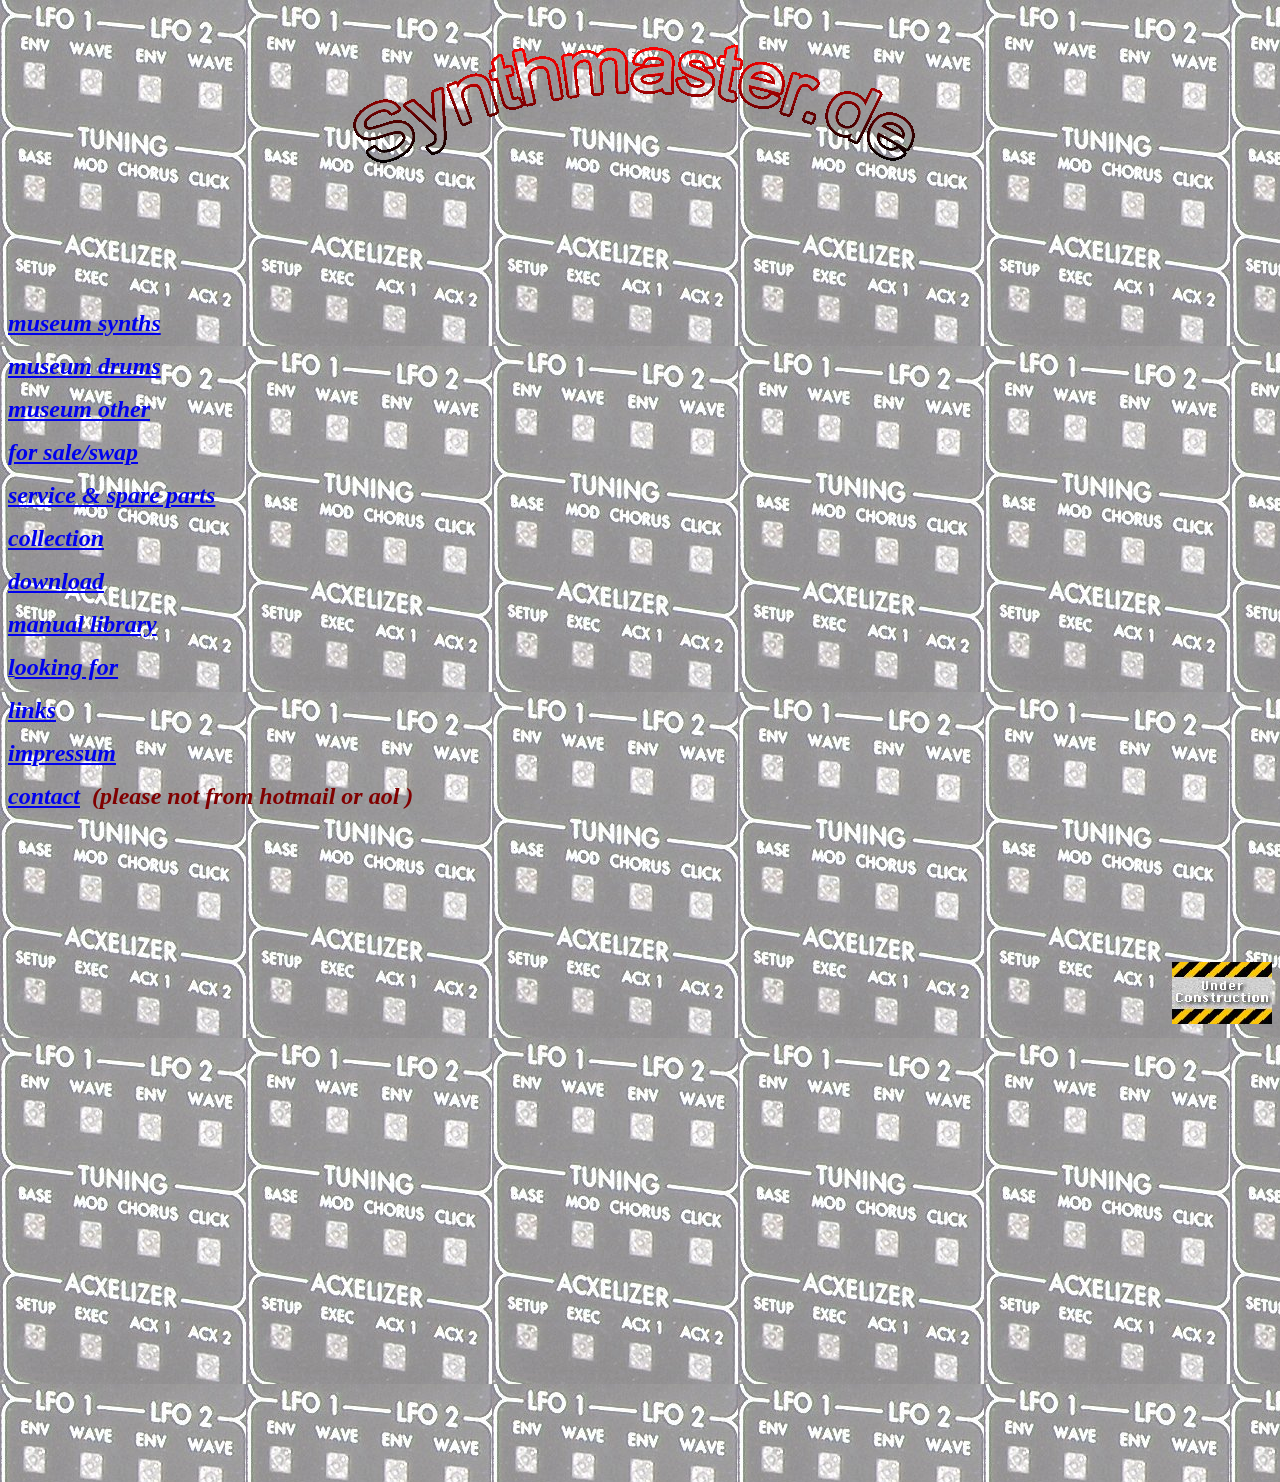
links (32, 710)
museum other (79, 409)
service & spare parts (111, 495)
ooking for (66, 667)
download (56, 581)
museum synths (84, 323)
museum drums (84, 366)
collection (56, 538)
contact (44, 796)
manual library (82, 624)
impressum (62, 753)
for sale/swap (73, 452)
